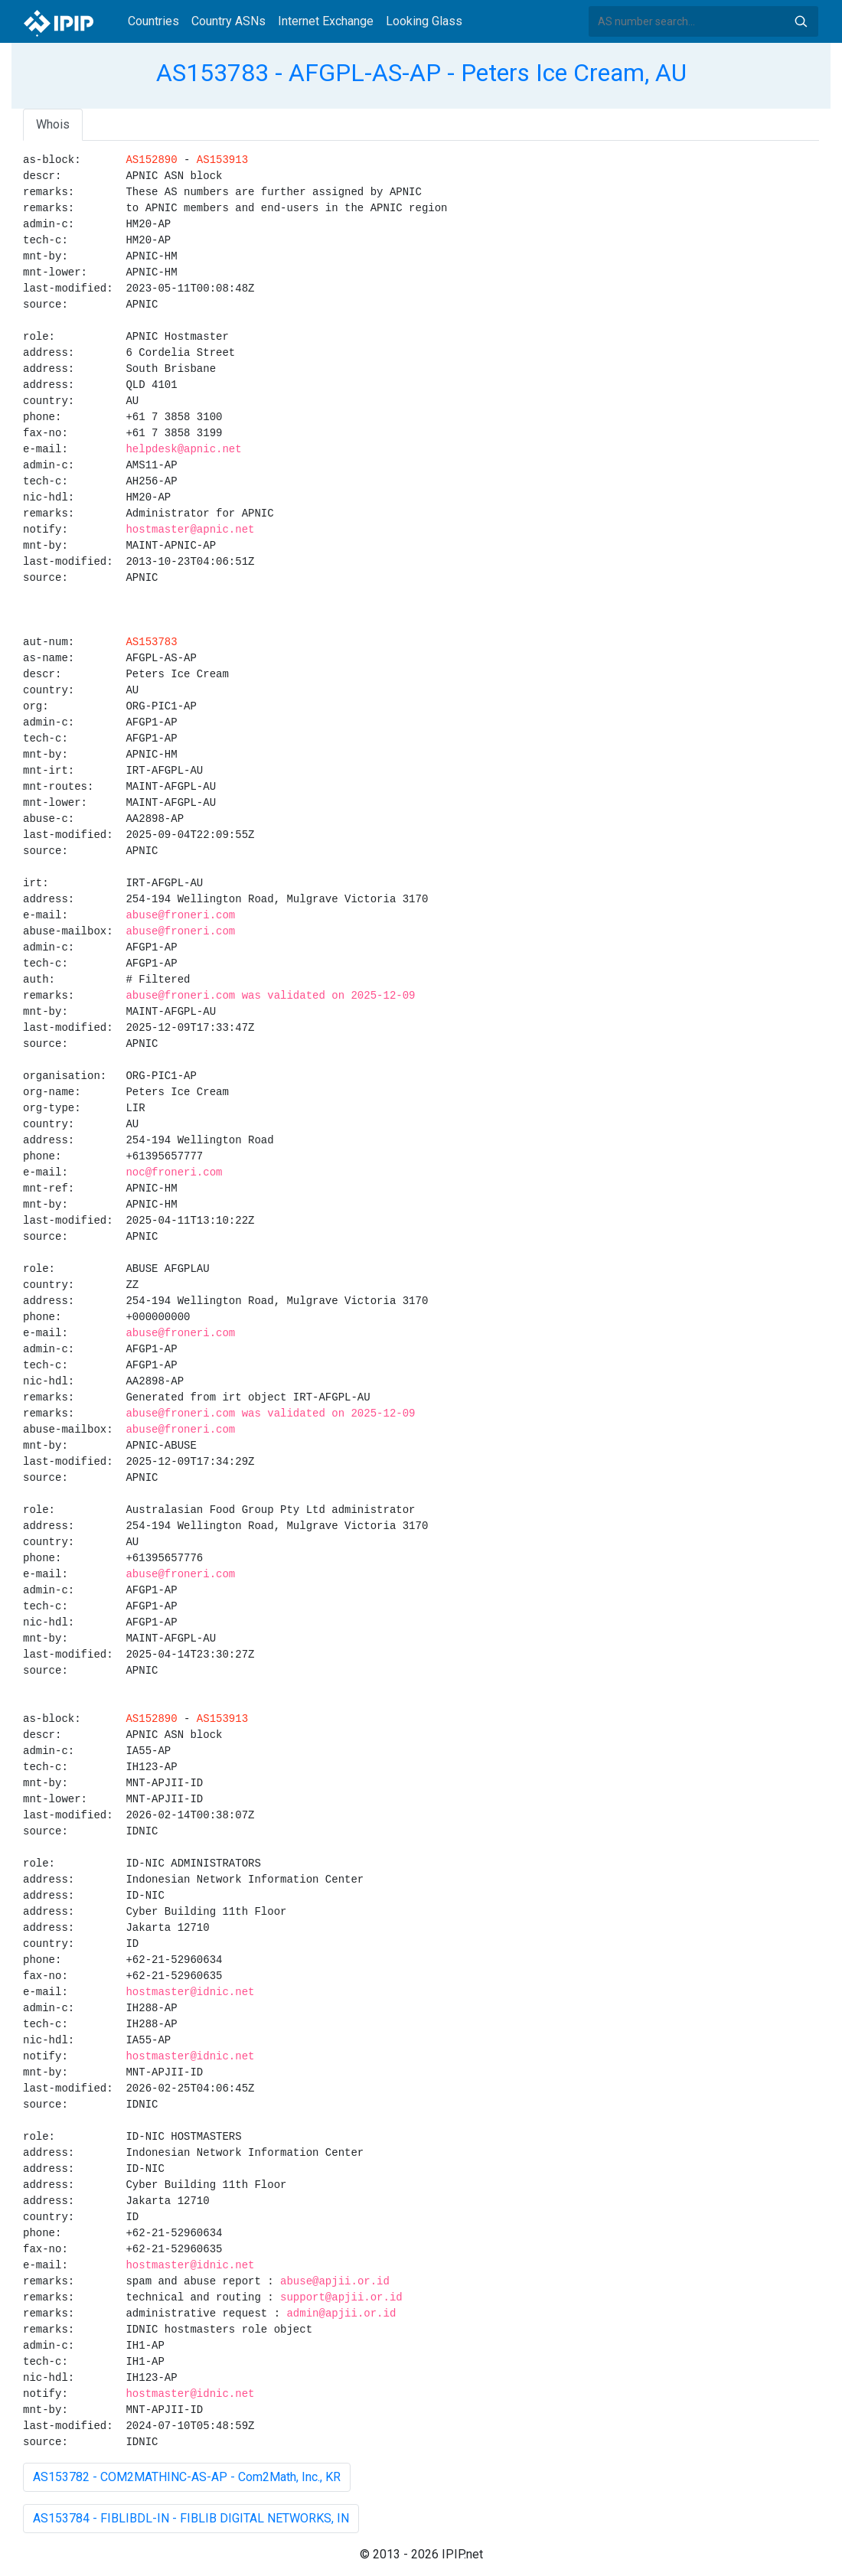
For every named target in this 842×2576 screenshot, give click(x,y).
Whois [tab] (53, 124)
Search (800, 21)
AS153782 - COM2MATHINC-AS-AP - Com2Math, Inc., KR (187, 2477)
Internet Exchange (326, 21)
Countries (153, 21)
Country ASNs (228, 21)
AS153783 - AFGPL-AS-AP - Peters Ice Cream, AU (421, 72)
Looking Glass (424, 21)
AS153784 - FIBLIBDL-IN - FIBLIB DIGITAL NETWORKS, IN (191, 2518)
